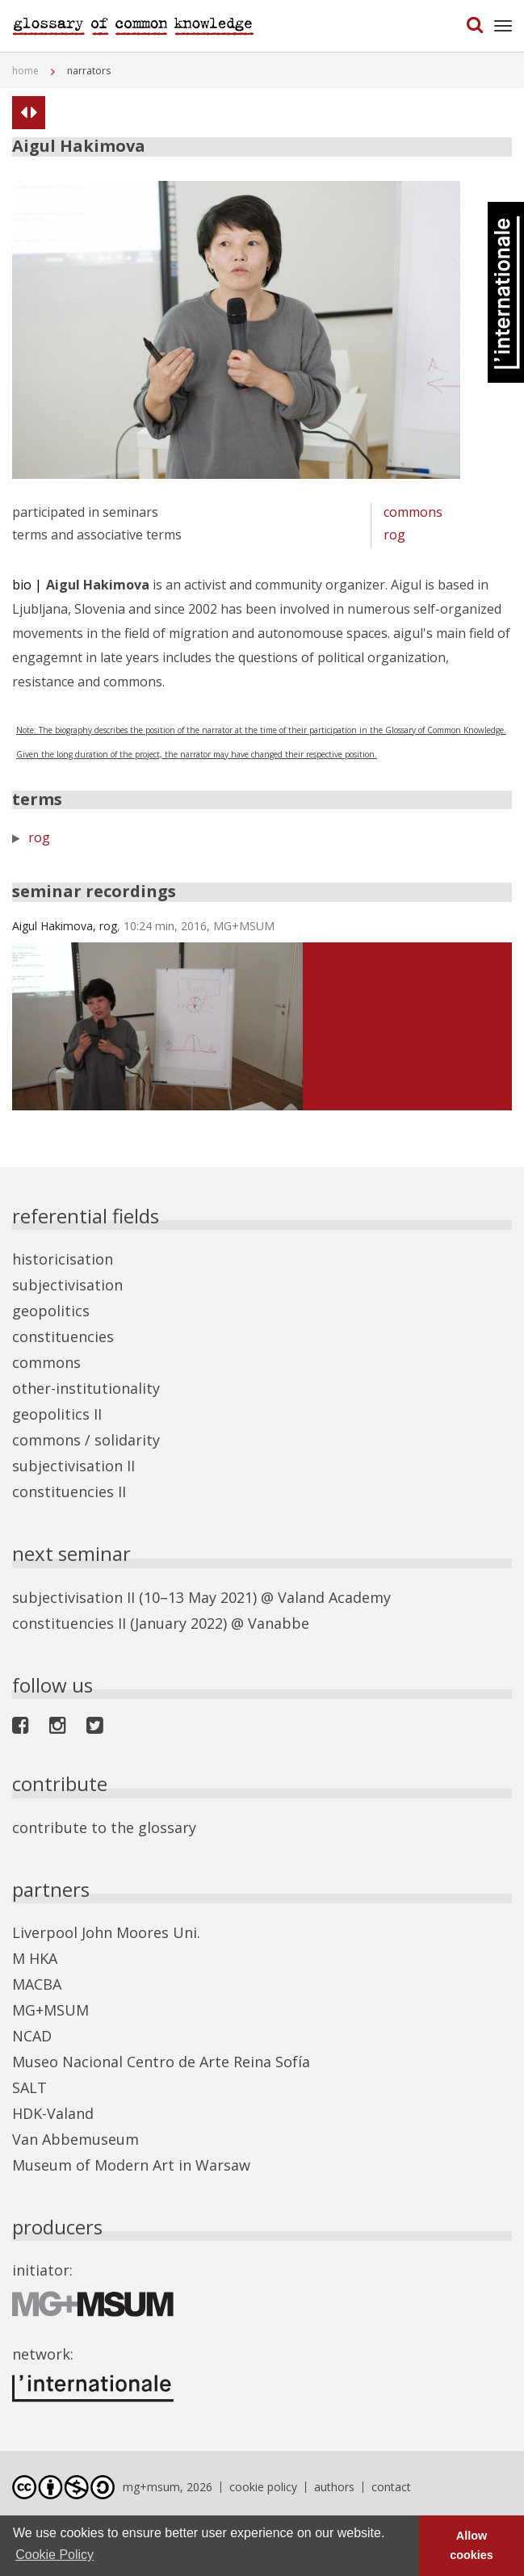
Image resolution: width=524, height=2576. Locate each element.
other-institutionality (86, 1388)
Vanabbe (278, 1623)
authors (334, 2486)
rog (394, 534)
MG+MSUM (50, 2010)
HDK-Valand (53, 2113)
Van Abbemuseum (75, 2139)
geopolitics (51, 1310)
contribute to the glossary (104, 1827)
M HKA (34, 1958)
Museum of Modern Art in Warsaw (131, 2165)
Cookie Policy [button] (54, 2554)
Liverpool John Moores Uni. (106, 1932)
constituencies (63, 1336)
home (25, 71)
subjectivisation (67, 1284)
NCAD (32, 2035)
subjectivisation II (73, 1465)
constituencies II (69, 1491)
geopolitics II (57, 1414)
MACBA (36, 1984)
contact (391, 2486)
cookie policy (263, 2486)
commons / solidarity (86, 1440)
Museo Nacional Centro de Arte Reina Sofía (161, 2061)
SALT (29, 2087)
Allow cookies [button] (471, 2545)
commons (413, 512)
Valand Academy (334, 1597)
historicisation (62, 1259)
